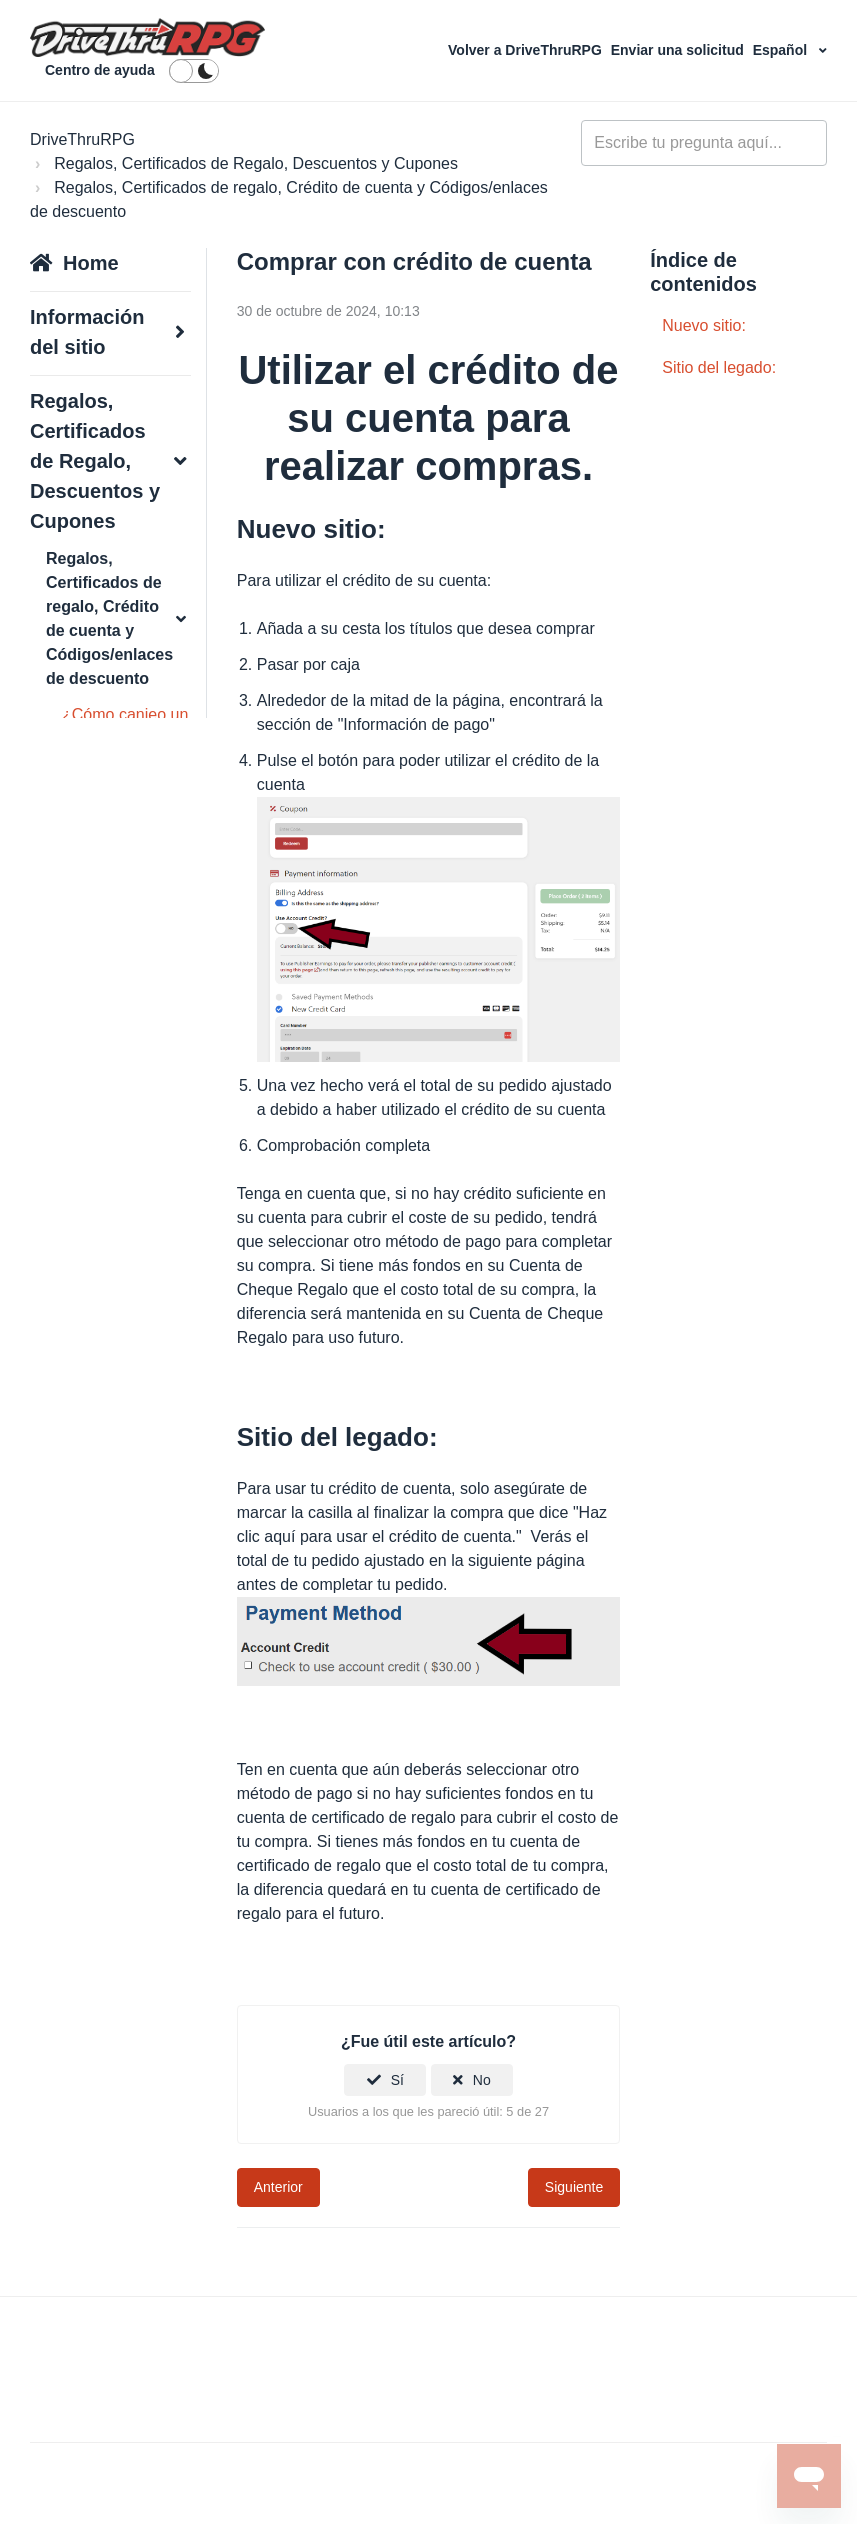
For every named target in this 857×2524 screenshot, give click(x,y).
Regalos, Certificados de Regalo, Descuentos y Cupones (256, 163)
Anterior (278, 2187)
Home (91, 263)
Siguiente (574, 2187)
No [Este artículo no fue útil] (482, 2080)
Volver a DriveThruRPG (527, 50)
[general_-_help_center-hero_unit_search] (704, 143)
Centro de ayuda (100, 70)
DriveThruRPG (82, 139)
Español (782, 50)
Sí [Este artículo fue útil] (397, 2080)
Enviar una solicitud (679, 50)
